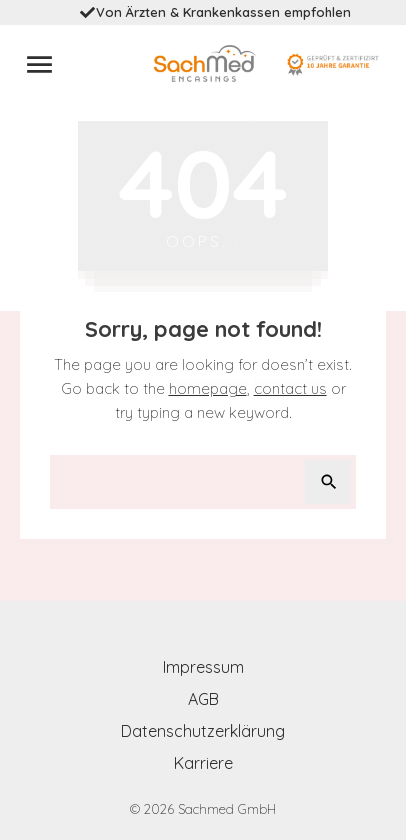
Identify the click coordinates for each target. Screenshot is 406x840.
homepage (208, 388)
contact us (290, 388)
